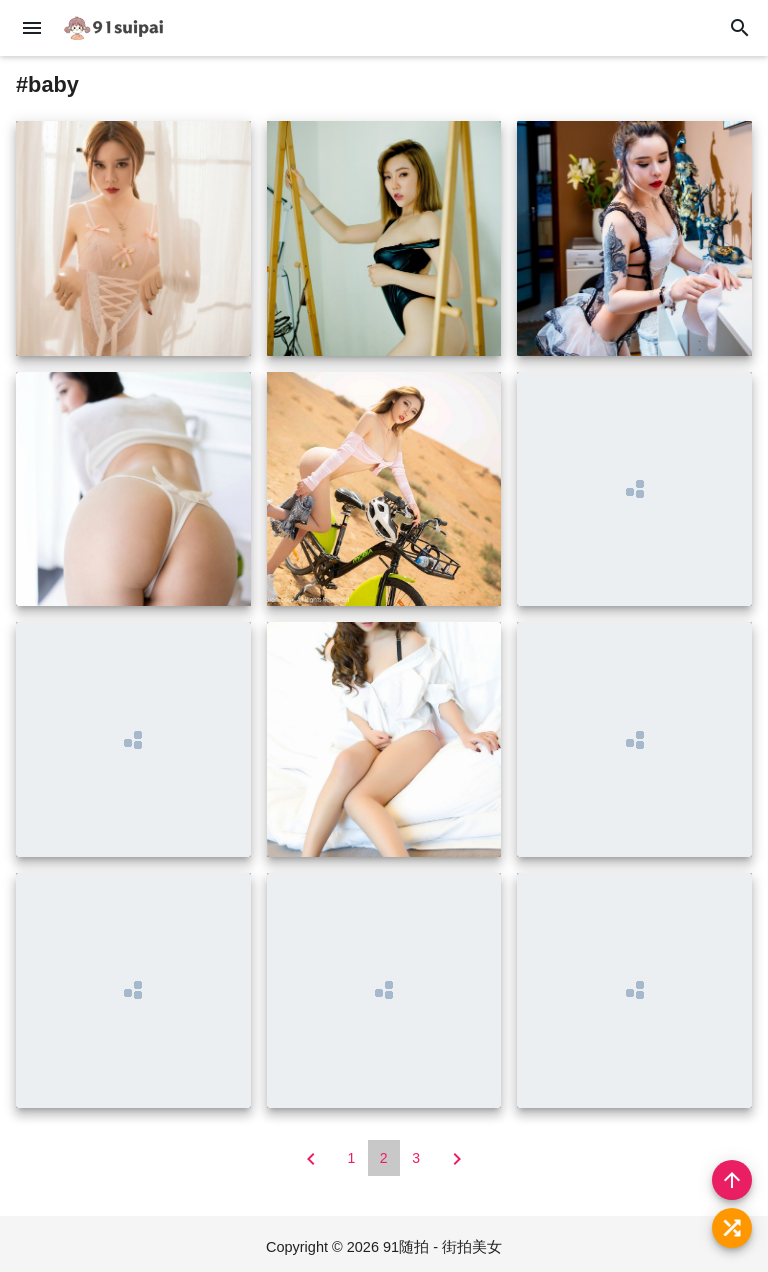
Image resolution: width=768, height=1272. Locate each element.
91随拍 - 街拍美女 (442, 1247)
